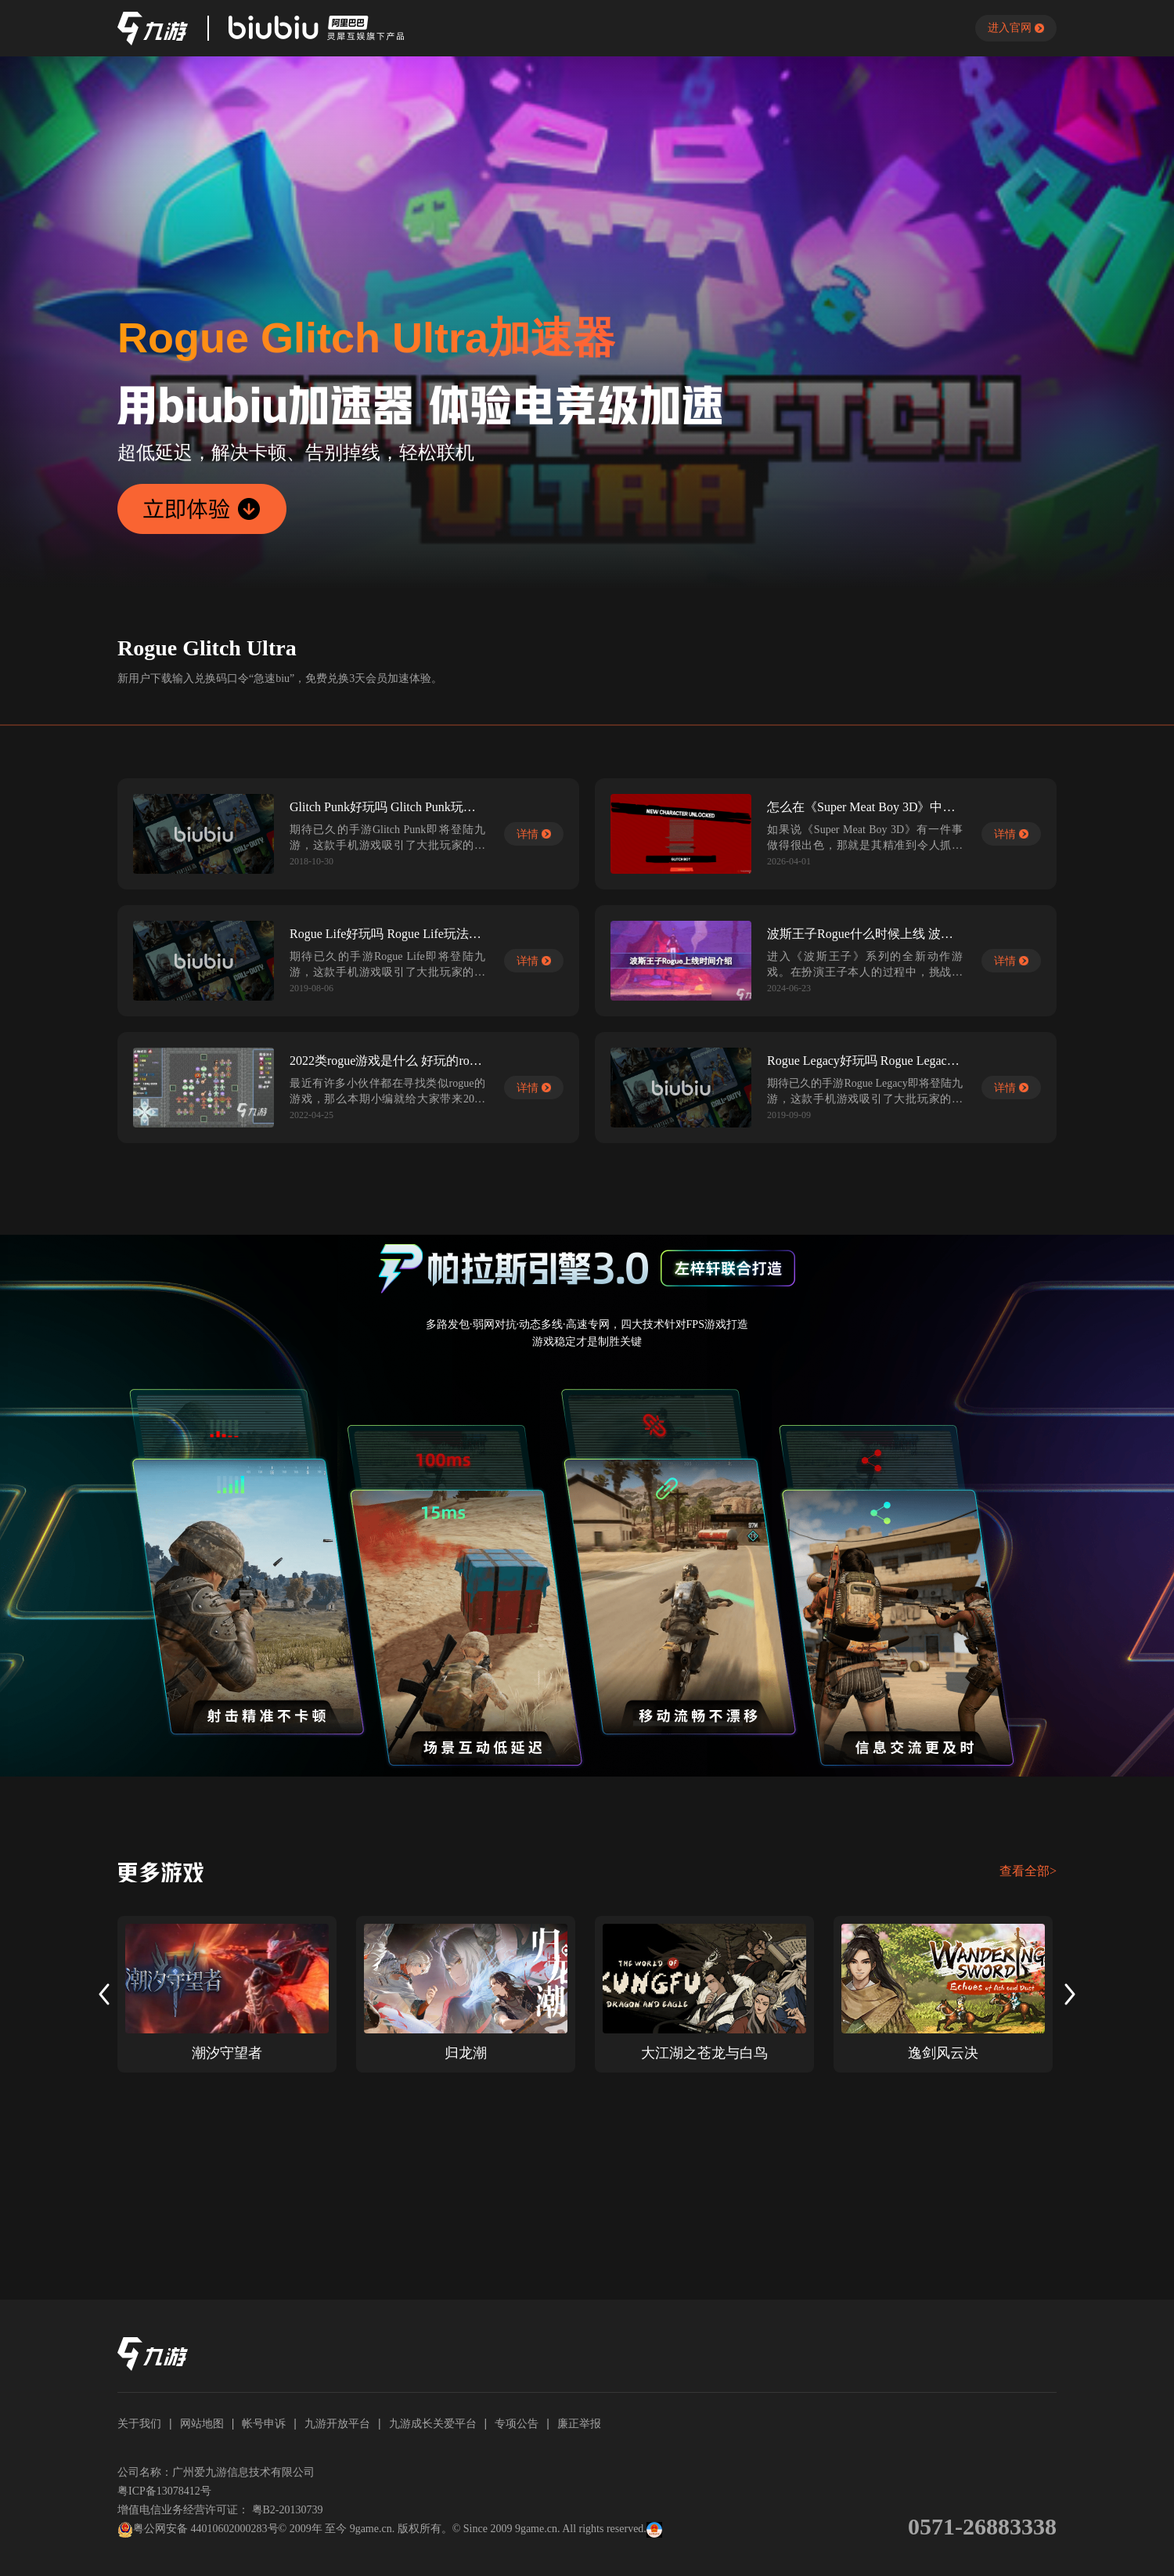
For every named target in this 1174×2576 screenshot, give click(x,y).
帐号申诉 (264, 2423)
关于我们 (139, 2423)
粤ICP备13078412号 (164, 2491)
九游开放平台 (337, 2423)
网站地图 (202, 2423)
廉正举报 (579, 2423)
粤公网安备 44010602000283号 (198, 2530)
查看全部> (1028, 1871)
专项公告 (516, 2423)
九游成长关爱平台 (433, 2423)
